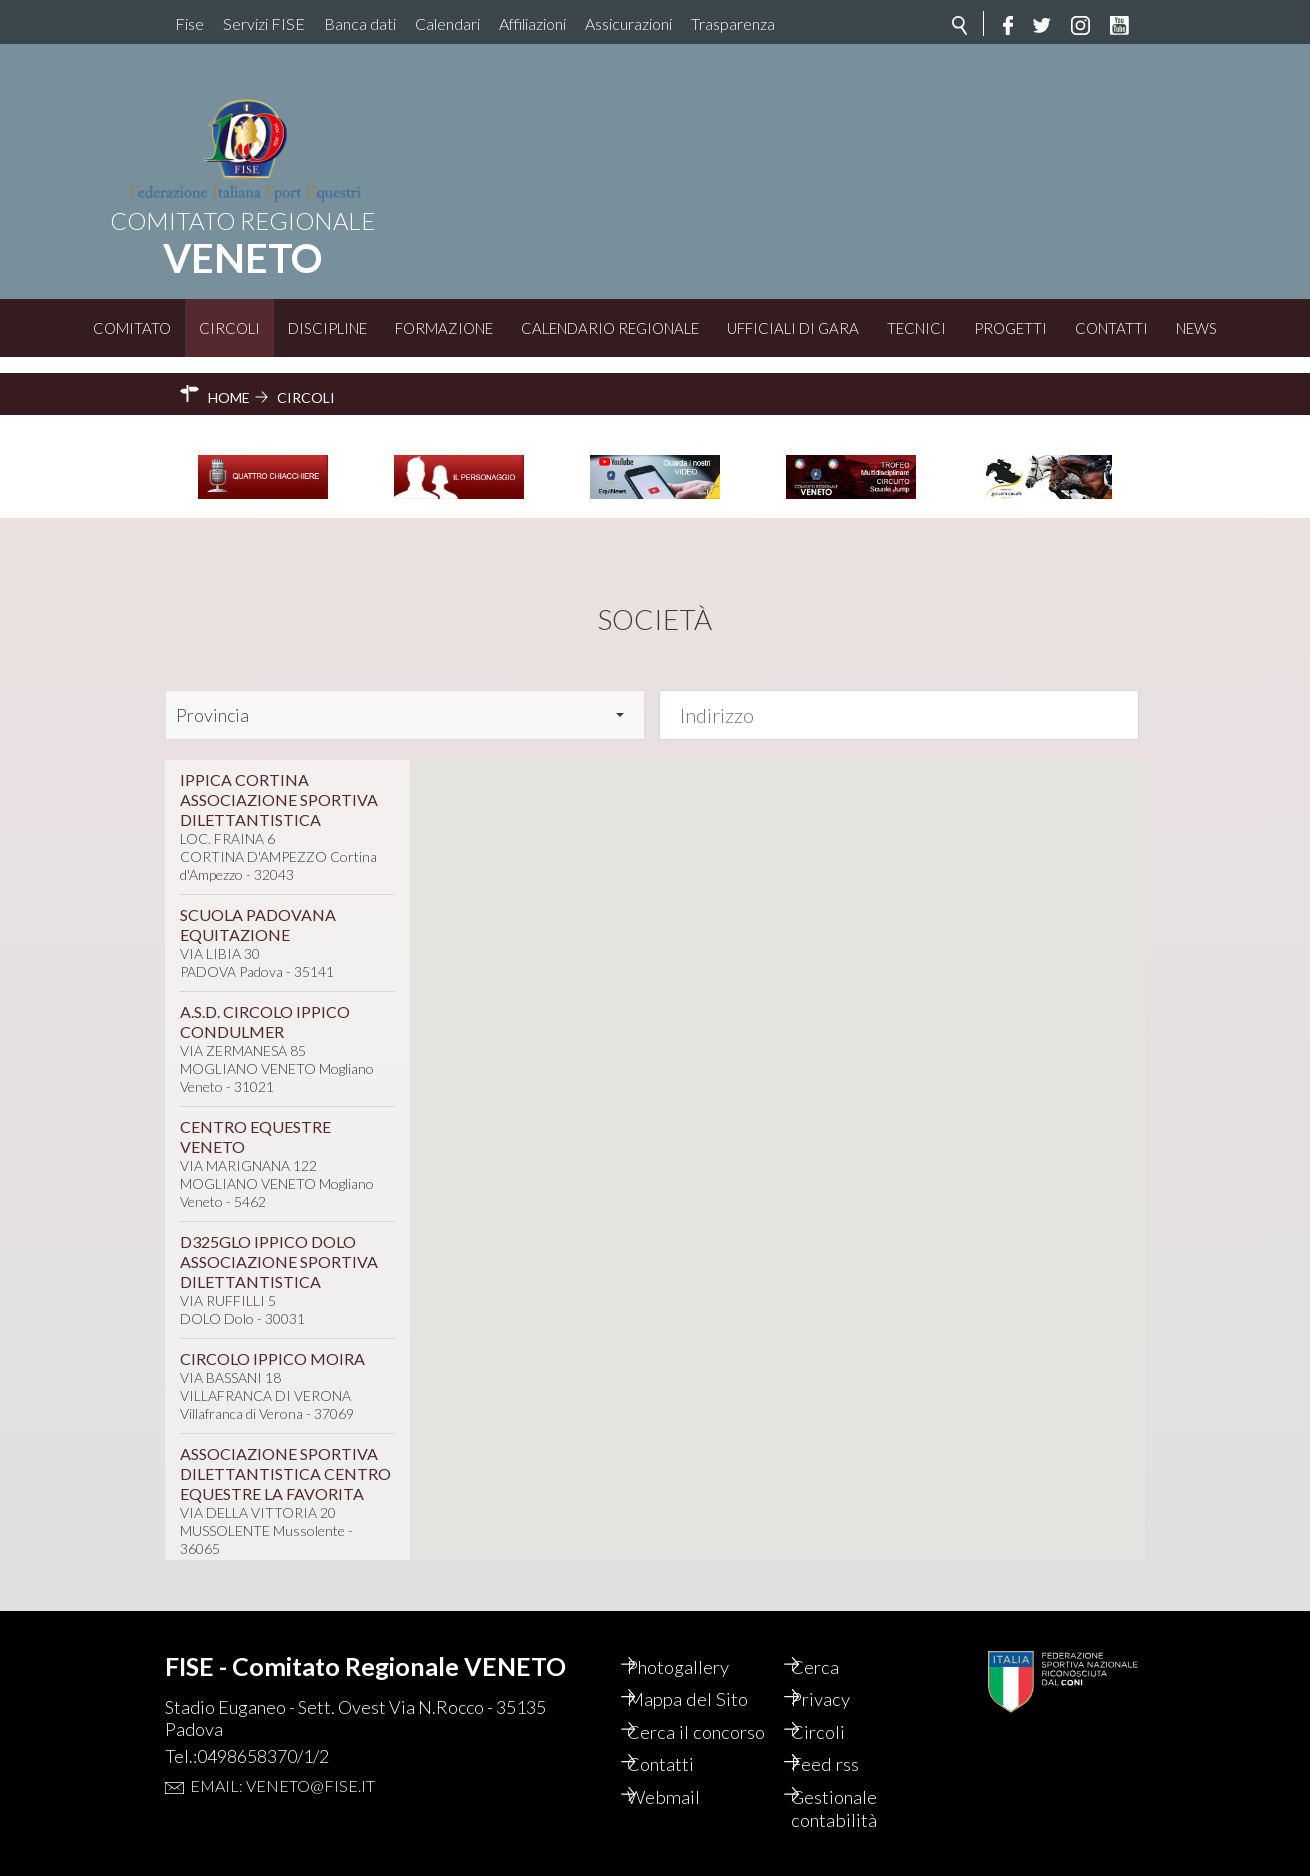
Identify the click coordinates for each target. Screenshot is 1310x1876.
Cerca (834, 1635)
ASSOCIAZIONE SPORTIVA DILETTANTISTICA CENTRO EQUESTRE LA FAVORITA (285, 1456)
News (1196, 328)
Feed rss (844, 1761)
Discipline (327, 328)
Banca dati (360, 23)
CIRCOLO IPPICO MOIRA (272, 1341)
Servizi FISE (264, 23)
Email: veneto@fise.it (282, 1752)
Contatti (1111, 328)
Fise (189, 23)
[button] (836, 914)
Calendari (447, 23)
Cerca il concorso (685, 1715)
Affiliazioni (532, 23)
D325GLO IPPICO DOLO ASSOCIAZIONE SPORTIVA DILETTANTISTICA (279, 1244)
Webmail (684, 1795)
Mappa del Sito (708, 1669)
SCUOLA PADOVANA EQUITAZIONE (258, 907)
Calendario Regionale (610, 328)
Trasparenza (733, 23)
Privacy (840, 1669)
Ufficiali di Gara (793, 328)
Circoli (229, 328)
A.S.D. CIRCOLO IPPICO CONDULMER (265, 1004)
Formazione (444, 328)
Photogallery (701, 1635)
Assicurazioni (628, 23)
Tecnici (916, 328)
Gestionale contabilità (854, 1807)
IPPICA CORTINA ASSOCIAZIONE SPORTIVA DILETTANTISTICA (279, 782)
